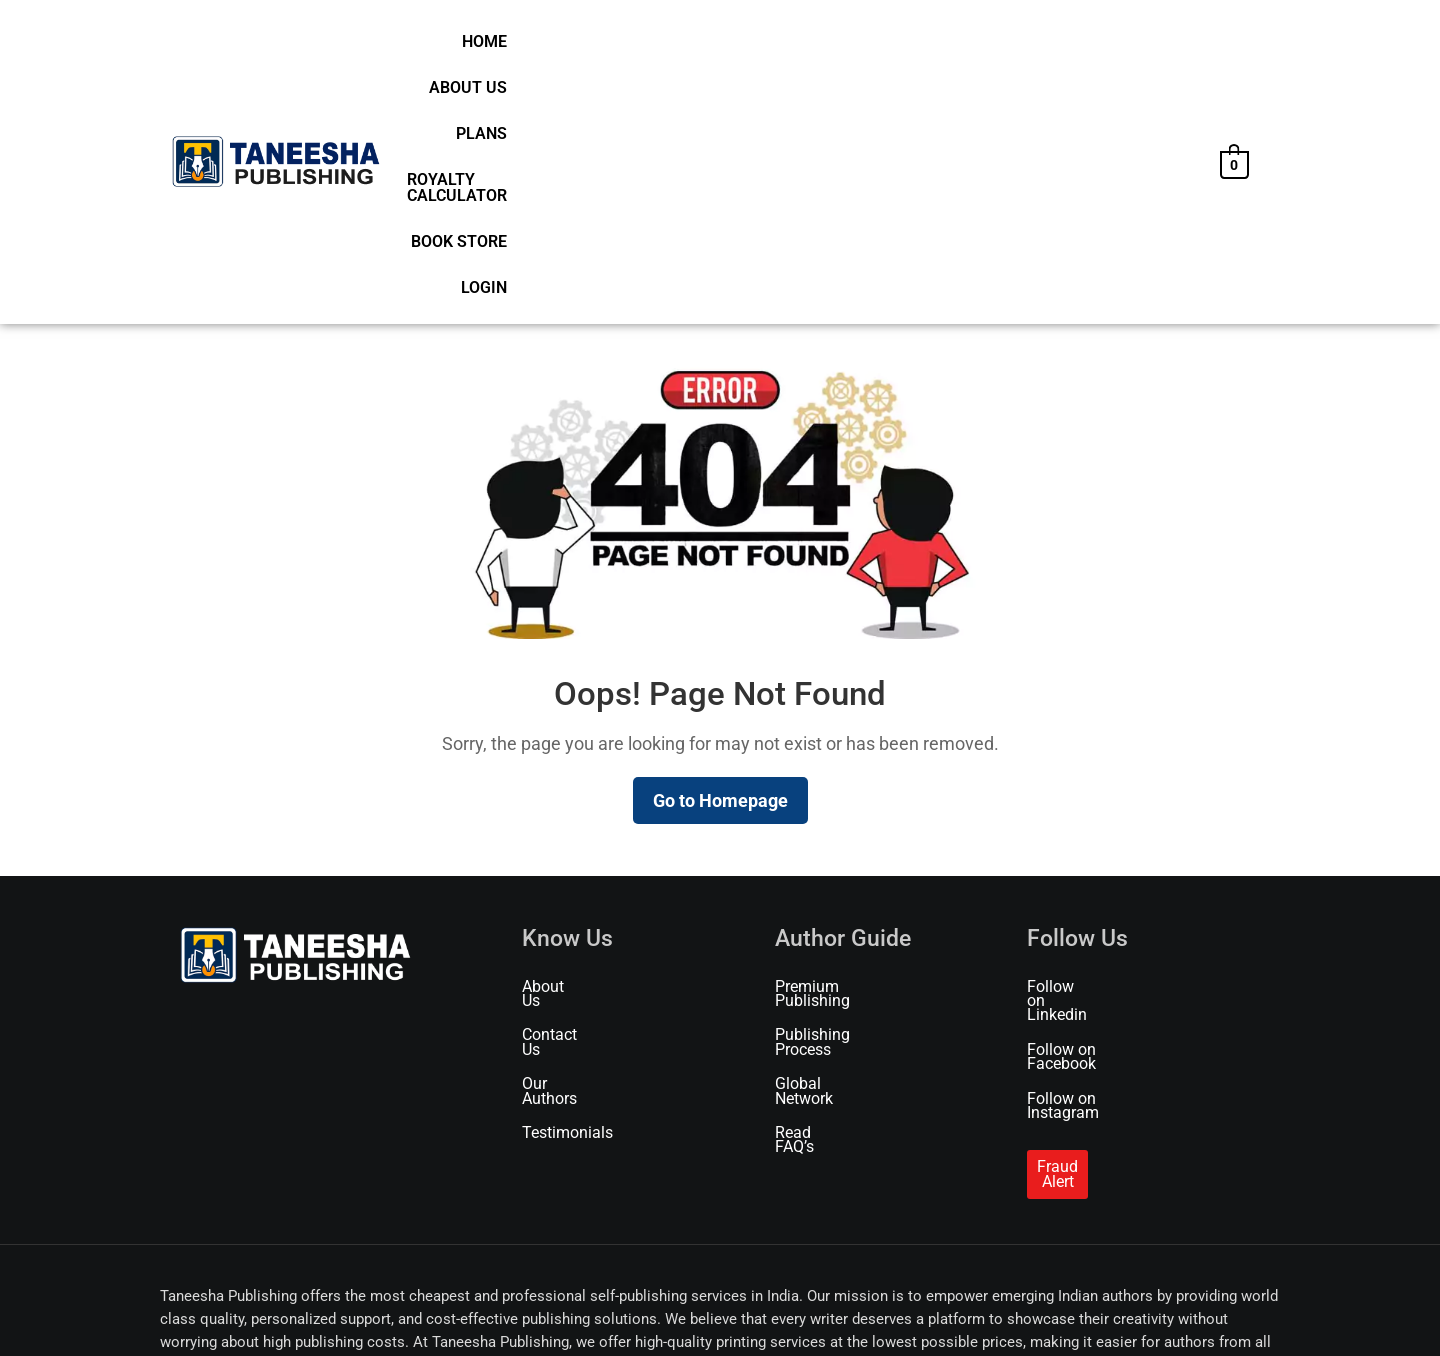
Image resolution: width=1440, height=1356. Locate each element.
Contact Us (560, 786)
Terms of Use (337, 1314)
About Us (733, 47)
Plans (811, 47)
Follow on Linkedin (1093, 751)
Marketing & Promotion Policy (882, 1314)
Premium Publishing (846, 751)
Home (657, 47)
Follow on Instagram (1099, 820)
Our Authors (564, 820)
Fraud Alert (1075, 875)
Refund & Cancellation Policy (709, 1314)
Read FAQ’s (814, 855)
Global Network (829, 820)
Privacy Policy (425, 1314)
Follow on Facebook (1098, 786)
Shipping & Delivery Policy (547, 1314)
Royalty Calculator (937, 47)
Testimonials (567, 855)
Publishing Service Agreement (1058, 1314)
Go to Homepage (720, 565)
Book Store (1085, 47)
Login (1170, 47)
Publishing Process (842, 786)
